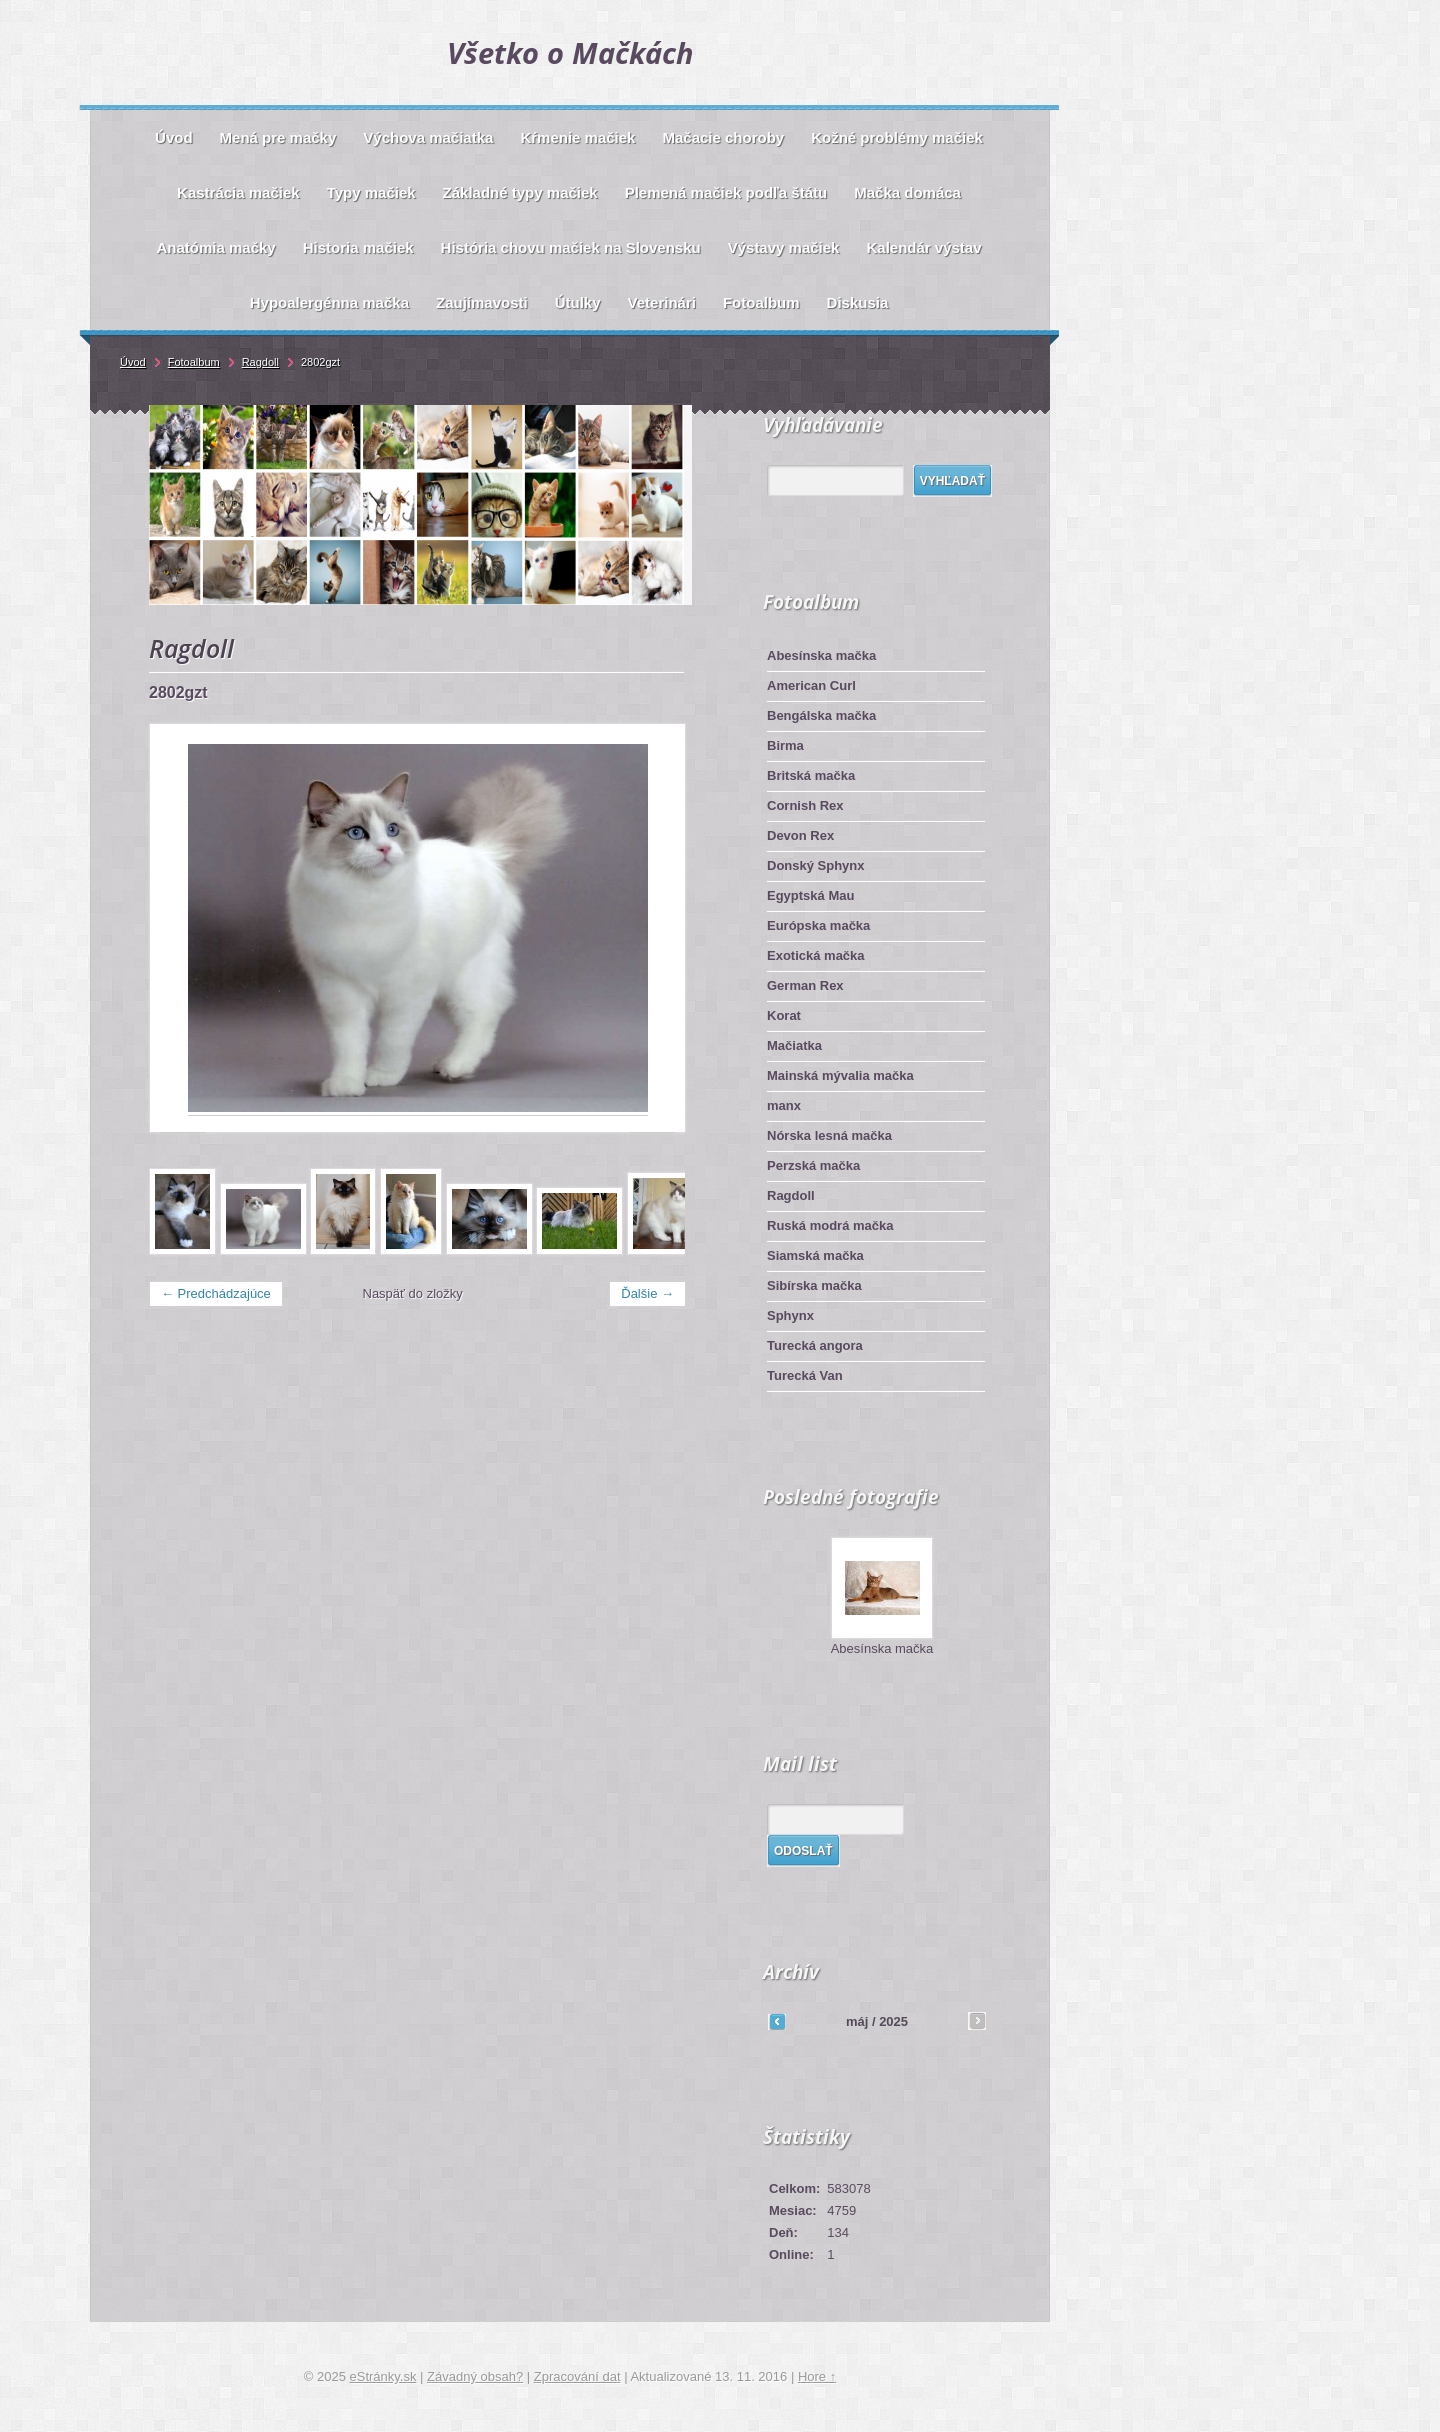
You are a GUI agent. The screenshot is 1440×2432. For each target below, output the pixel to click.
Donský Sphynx (816, 865)
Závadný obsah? (475, 2376)
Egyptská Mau (810, 895)
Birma (785, 745)
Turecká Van (805, 1375)
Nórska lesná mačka (829, 1135)
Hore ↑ (817, 2376)
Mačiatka (794, 1045)
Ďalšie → (647, 1293)
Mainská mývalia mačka (840, 1075)
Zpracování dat (577, 2376)
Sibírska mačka (814, 1285)
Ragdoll (791, 1195)
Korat (784, 1015)
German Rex (805, 985)
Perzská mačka (813, 1165)
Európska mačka (818, 925)
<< (777, 2021)
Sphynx (790, 1315)
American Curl (811, 685)
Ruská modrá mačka (830, 1225)
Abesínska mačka (821, 655)
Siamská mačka (815, 1255)
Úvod (133, 362)
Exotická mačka (816, 955)
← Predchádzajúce (216, 1293)
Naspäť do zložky (413, 1293)
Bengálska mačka (821, 715)
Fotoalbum (194, 362)
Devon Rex (800, 835)
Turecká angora (815, 1345)
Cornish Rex (805, 805)
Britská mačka (811, 775)
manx (784, 1105)
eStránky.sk (383, 2376)
